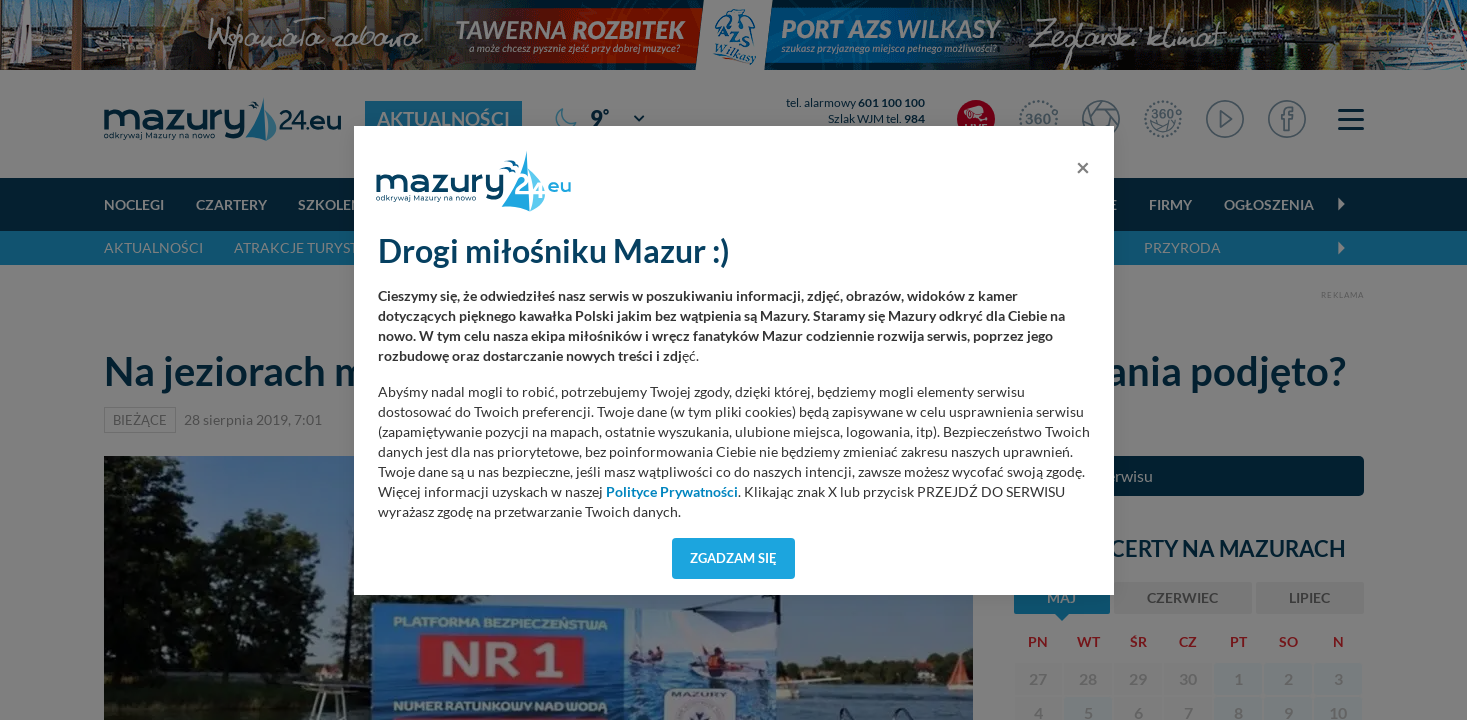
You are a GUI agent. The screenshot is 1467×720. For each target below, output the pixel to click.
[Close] (1083, 167)
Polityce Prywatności (672, 492)
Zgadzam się (733, 558)
